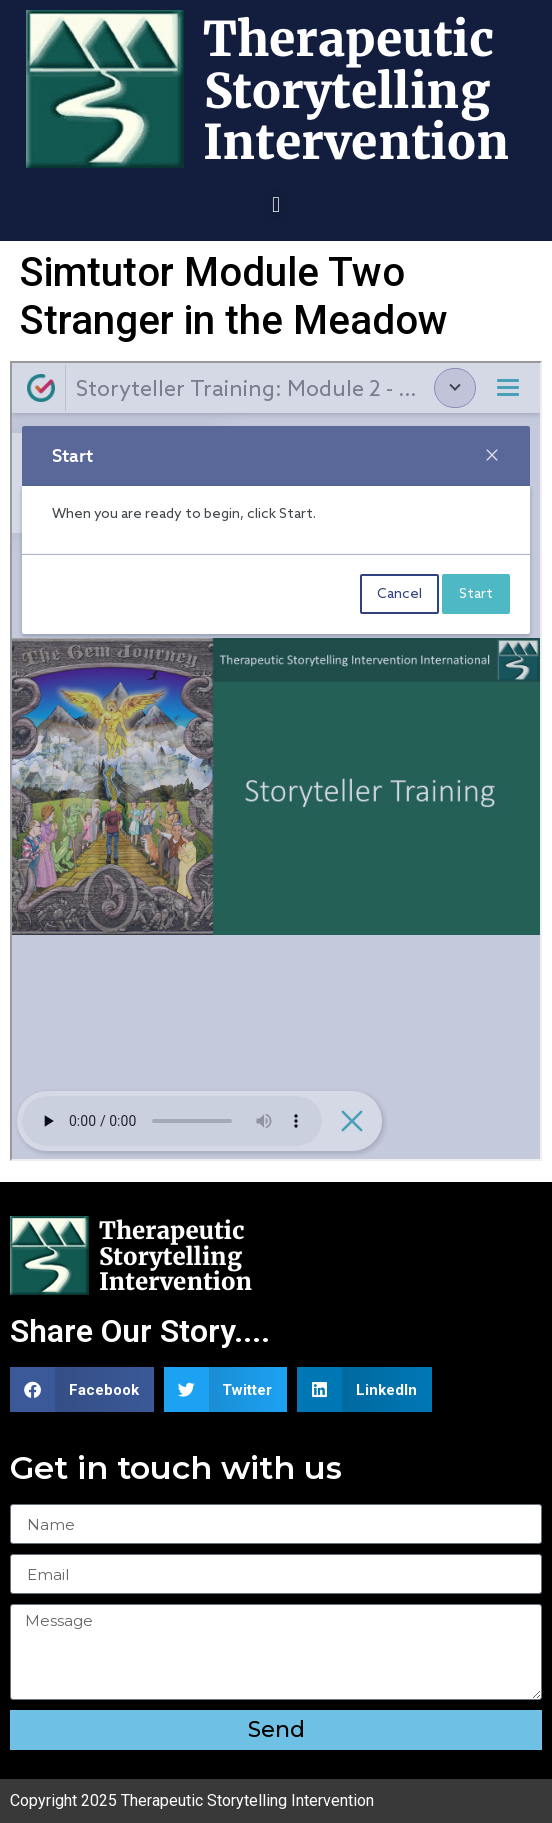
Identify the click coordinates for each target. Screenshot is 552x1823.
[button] (275, 204)
